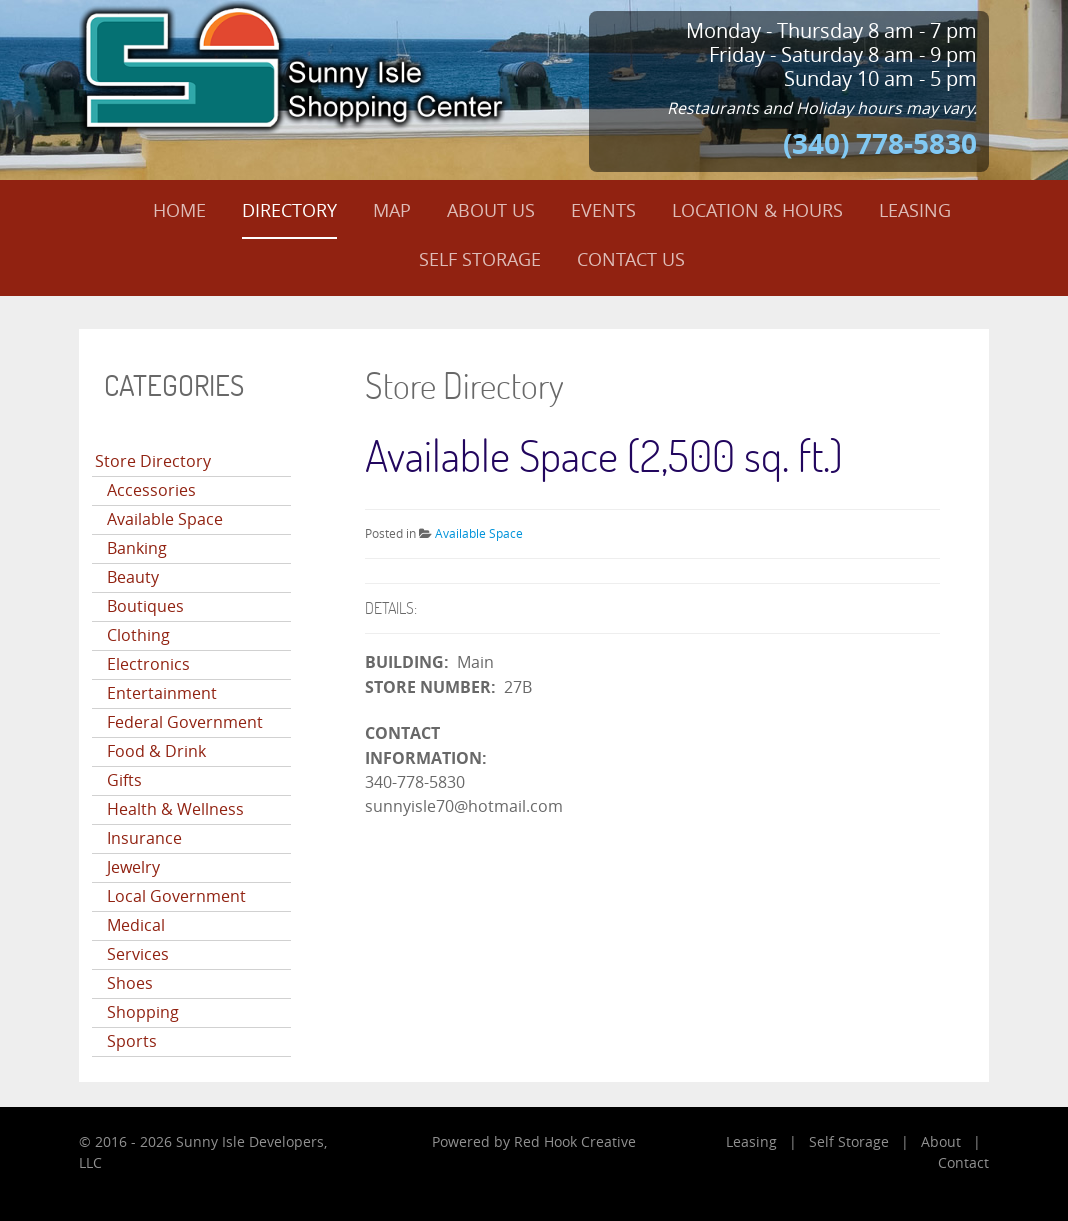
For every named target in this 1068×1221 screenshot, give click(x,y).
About (941, 1142)
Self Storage (849, 1142)
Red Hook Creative (575, 1142)
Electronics (148, 664)
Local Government (176, 896)
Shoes (130, 983)
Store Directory (153, 461)
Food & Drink (156, 751)
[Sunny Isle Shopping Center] (294, 66)
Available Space (165, 519)
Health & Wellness (175, 809)
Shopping (143, 1012)
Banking (137, 548)
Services (138, 954)
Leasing (751, 1142)
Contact (963, 1163)
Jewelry (133, 867)
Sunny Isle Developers (250, 1142)
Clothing (138, 635)
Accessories (151, 490)
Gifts (124, 780)
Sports (132, 1041)
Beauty (133, 577)
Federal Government (185, 722)
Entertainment (162, 693)
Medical (136, 925)
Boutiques (145, 606)
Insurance (144, 838)
